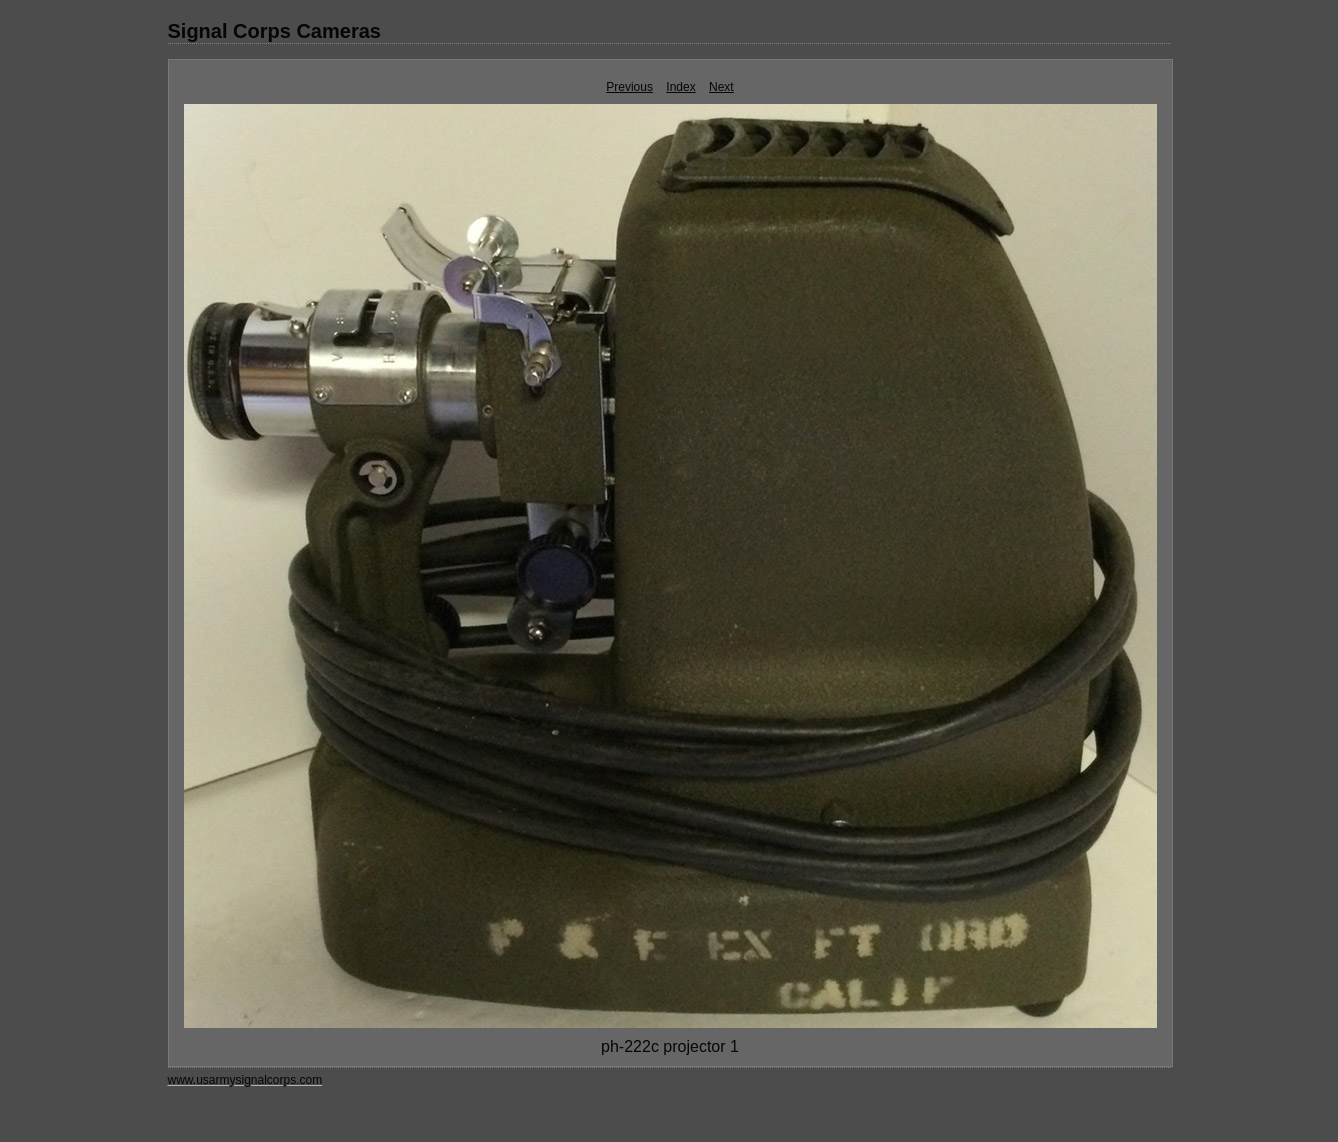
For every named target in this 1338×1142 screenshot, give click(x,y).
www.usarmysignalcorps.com (245, 1080)
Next (721, 87)
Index (680, 87)
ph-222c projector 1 (670, 1046)
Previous (629, 87)
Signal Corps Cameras (274, 31)
